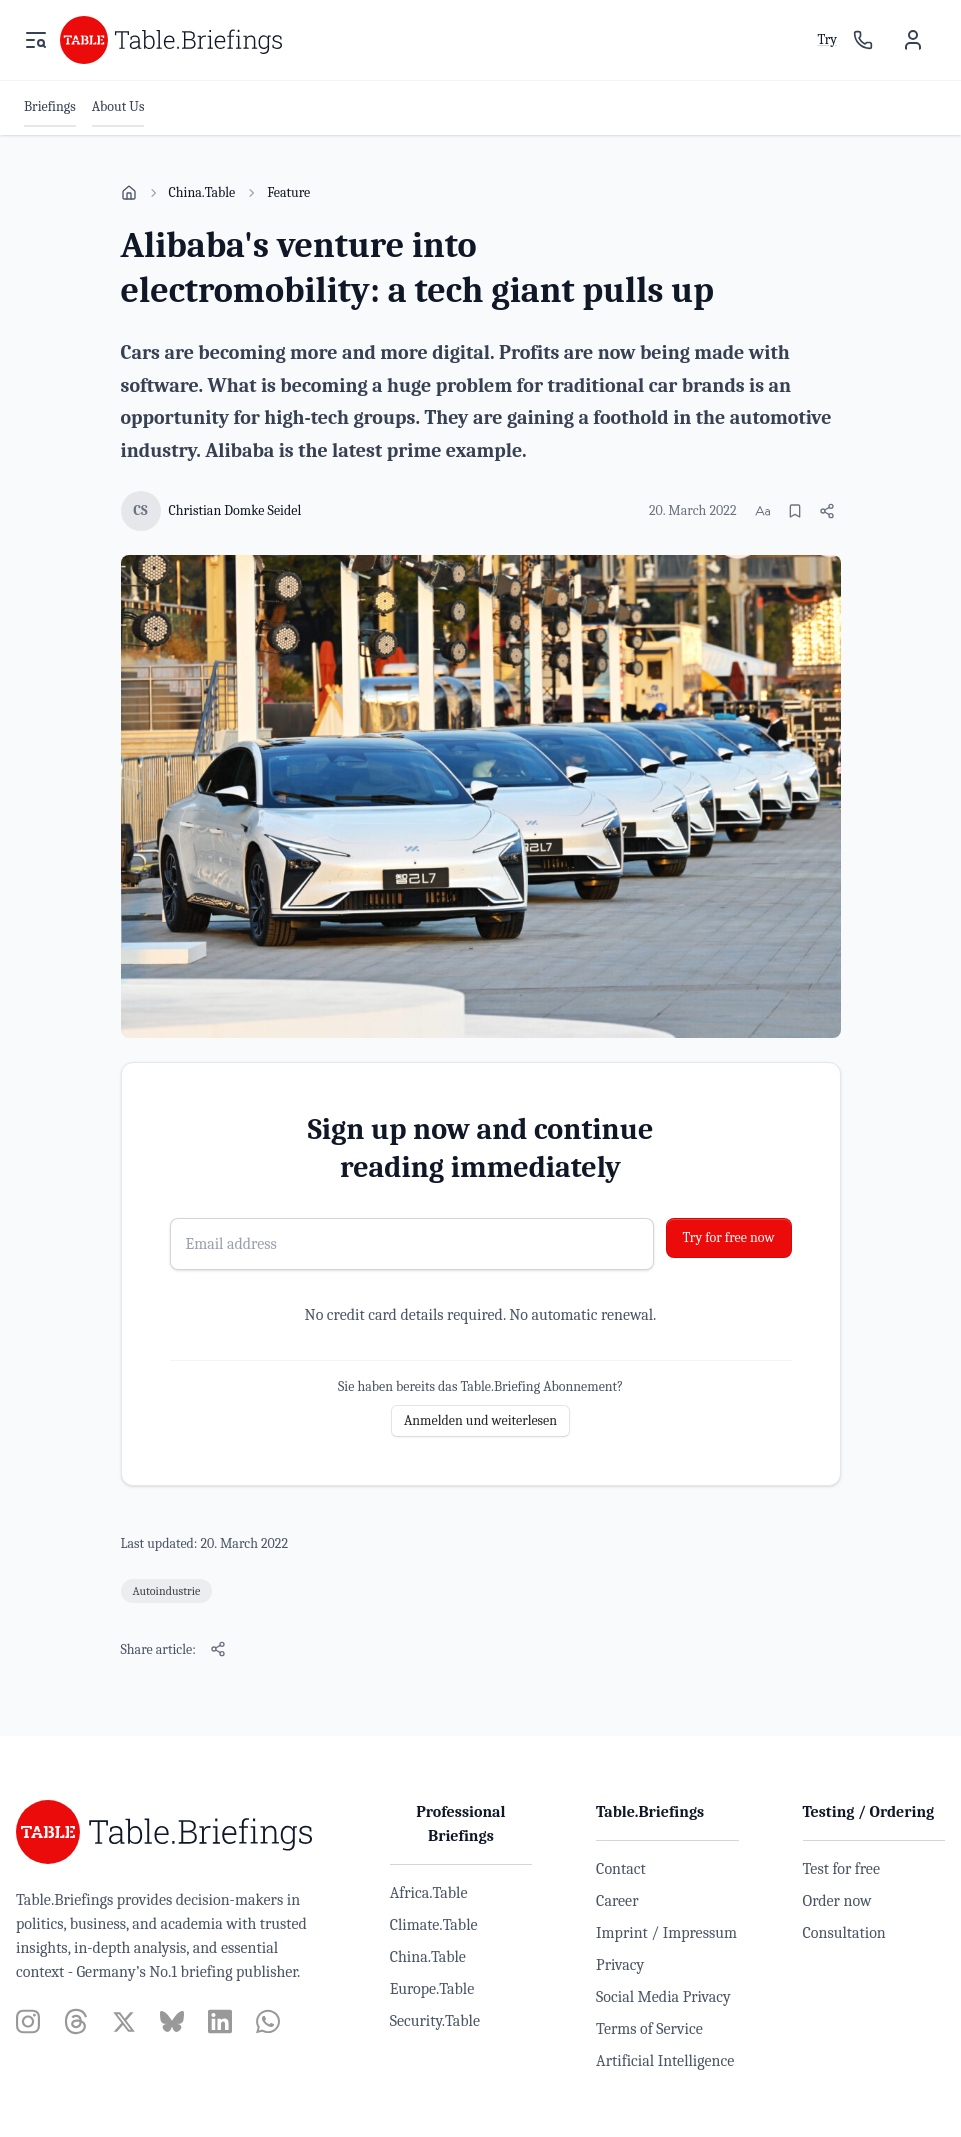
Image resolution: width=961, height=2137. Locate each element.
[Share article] (827, 511)
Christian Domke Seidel (235, 510)
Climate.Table (434, 1925)
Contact (621, 1869)
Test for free (841, 1869)
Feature (288, 192)
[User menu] (913, 40)
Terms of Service (649, 2029)
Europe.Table (432, 1989)
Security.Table (435, 2021)
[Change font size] (763, 511)
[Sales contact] (863, 40)
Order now (837, 1901)
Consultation (844, 1933)
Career (617, 1901)
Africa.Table (429, 1893)
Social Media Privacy (663, 1997)
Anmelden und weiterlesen (480, 1420)
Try (827, 39)
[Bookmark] (795, 511)
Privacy (620, 1965)
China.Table (202, 192)
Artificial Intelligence (665, 2061)
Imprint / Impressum (666, 1933)
